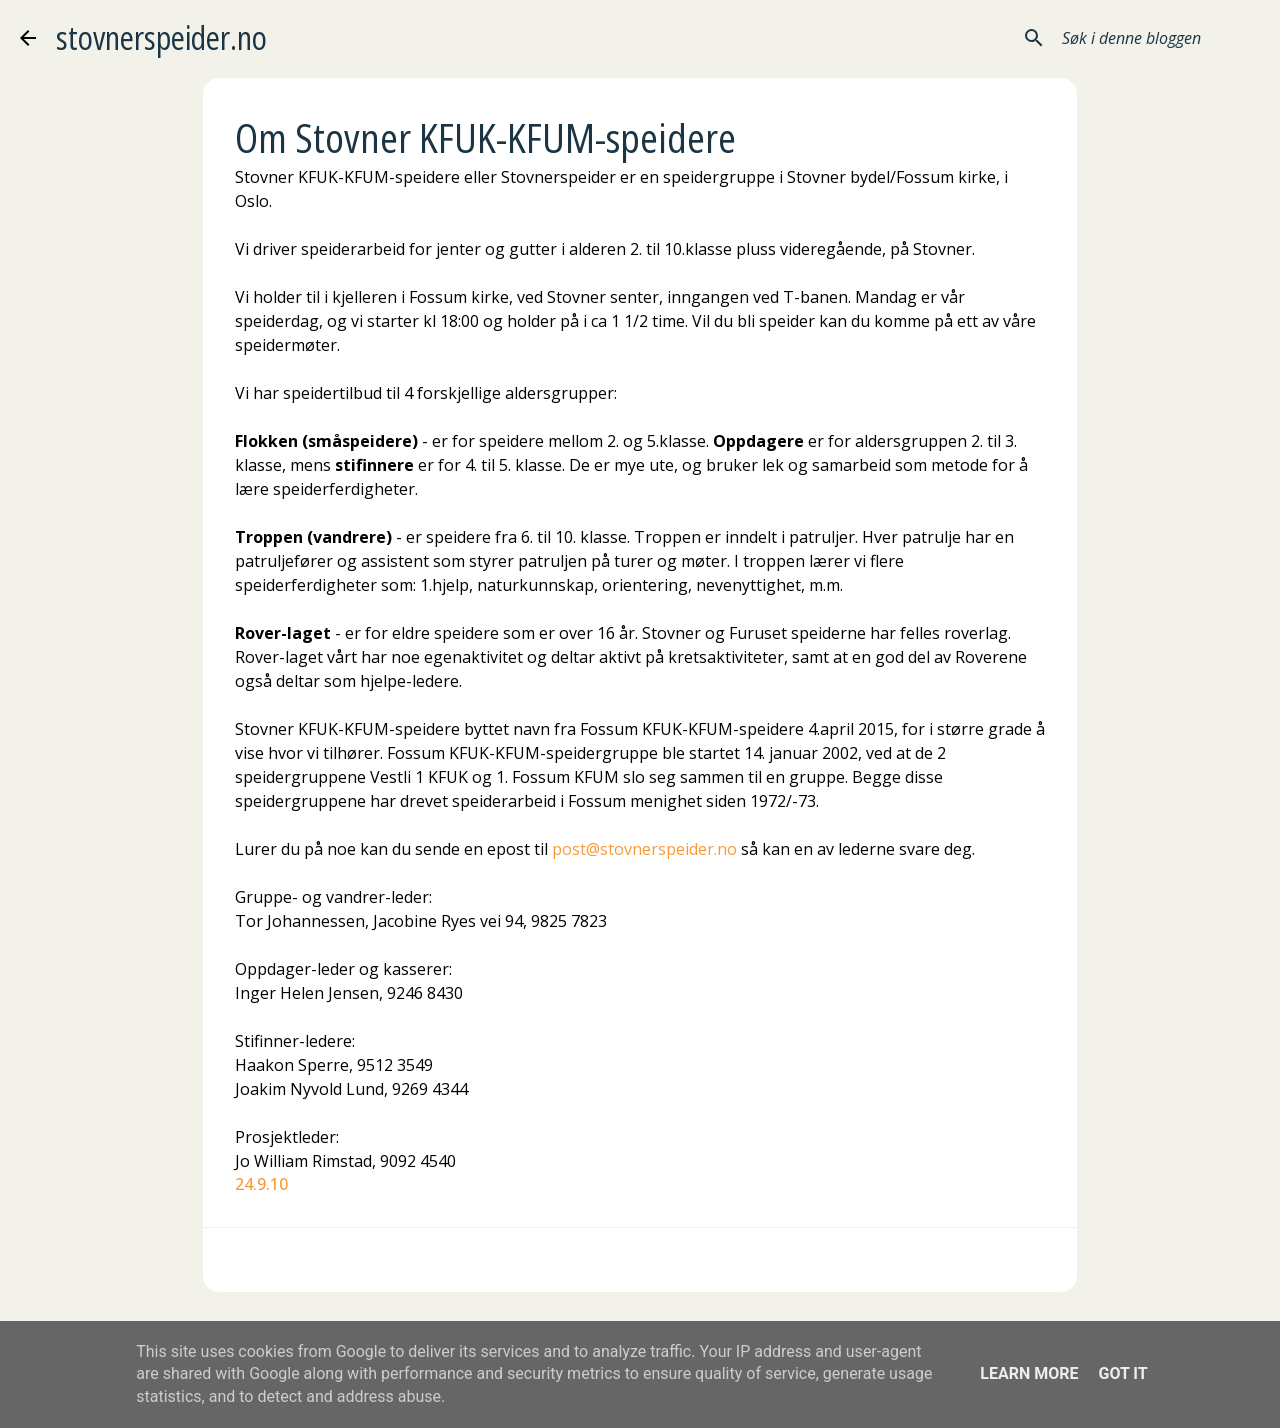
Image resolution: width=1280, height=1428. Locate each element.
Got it (1122, 1373)
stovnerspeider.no (161, 37)
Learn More (1029, 1373)
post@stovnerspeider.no (644, 849)
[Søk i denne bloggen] (1159, 38)
